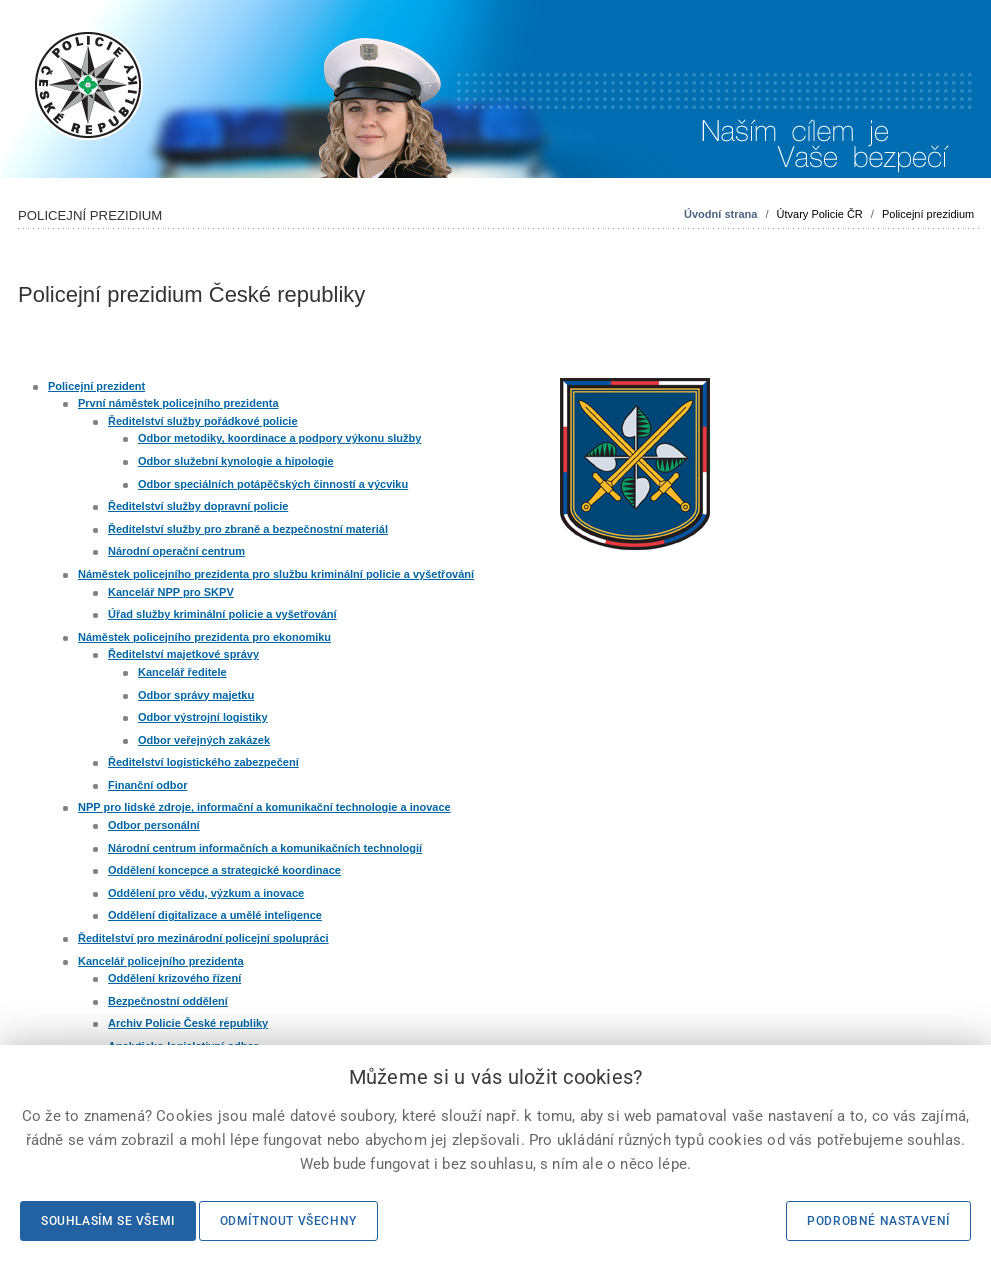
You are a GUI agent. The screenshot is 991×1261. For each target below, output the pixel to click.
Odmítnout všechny (288, 1221)
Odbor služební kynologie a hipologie (236, 461)
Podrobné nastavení (878, 1221)
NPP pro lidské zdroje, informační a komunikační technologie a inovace (264, 807)
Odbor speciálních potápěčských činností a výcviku (273, 484)
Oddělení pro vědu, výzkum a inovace (206, 893)
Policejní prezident (96, 386)
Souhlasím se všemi (108, 1221)
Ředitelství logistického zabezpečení (203, 762)
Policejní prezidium (928, 214)
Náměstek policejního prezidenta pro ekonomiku (204, 637)
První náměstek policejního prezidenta (178, 403)
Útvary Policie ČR (820, 214)
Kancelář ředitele (182, 672)
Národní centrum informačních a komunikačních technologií (265, 848)
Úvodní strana (720, 214)
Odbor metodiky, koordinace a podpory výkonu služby (279, 438)
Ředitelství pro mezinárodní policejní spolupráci (203, 938)
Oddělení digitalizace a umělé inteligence (215, 915)
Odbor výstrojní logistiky (203, 717)
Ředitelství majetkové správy (183, 654)
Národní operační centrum (176, 551)
